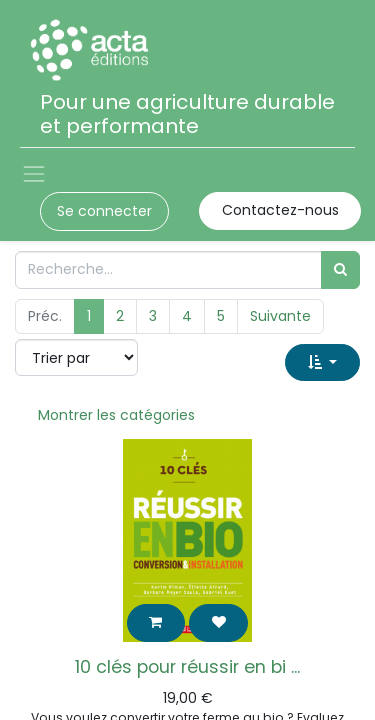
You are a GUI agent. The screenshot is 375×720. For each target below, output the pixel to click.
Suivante (280, 316)
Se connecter (104, 211)
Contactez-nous (280, 210)
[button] (322, 362)
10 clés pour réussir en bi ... (187, 667)
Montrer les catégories (116, 415)
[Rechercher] (340, 269)
